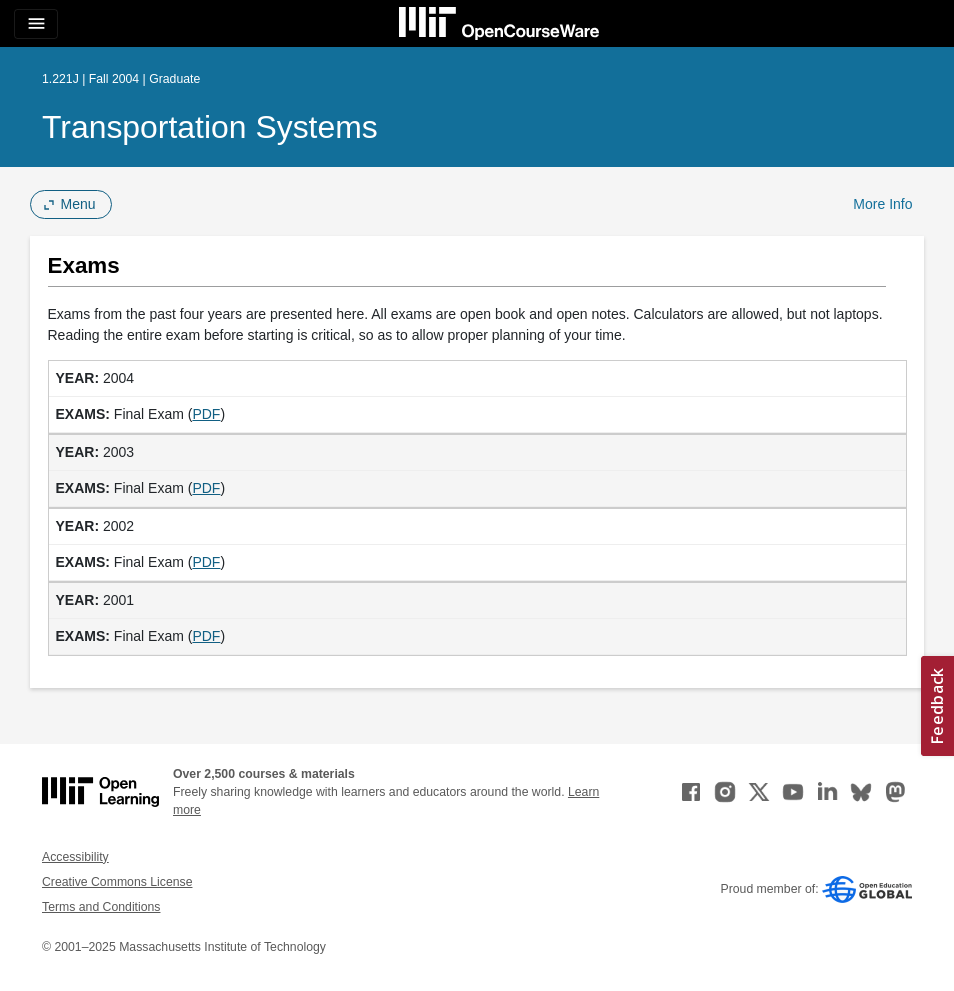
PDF (206, 414)
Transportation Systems (210, 127)
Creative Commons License (117, 882)
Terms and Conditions (101, 907)
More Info (882, 204)
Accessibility (75, 857)
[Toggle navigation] (36, 24)
